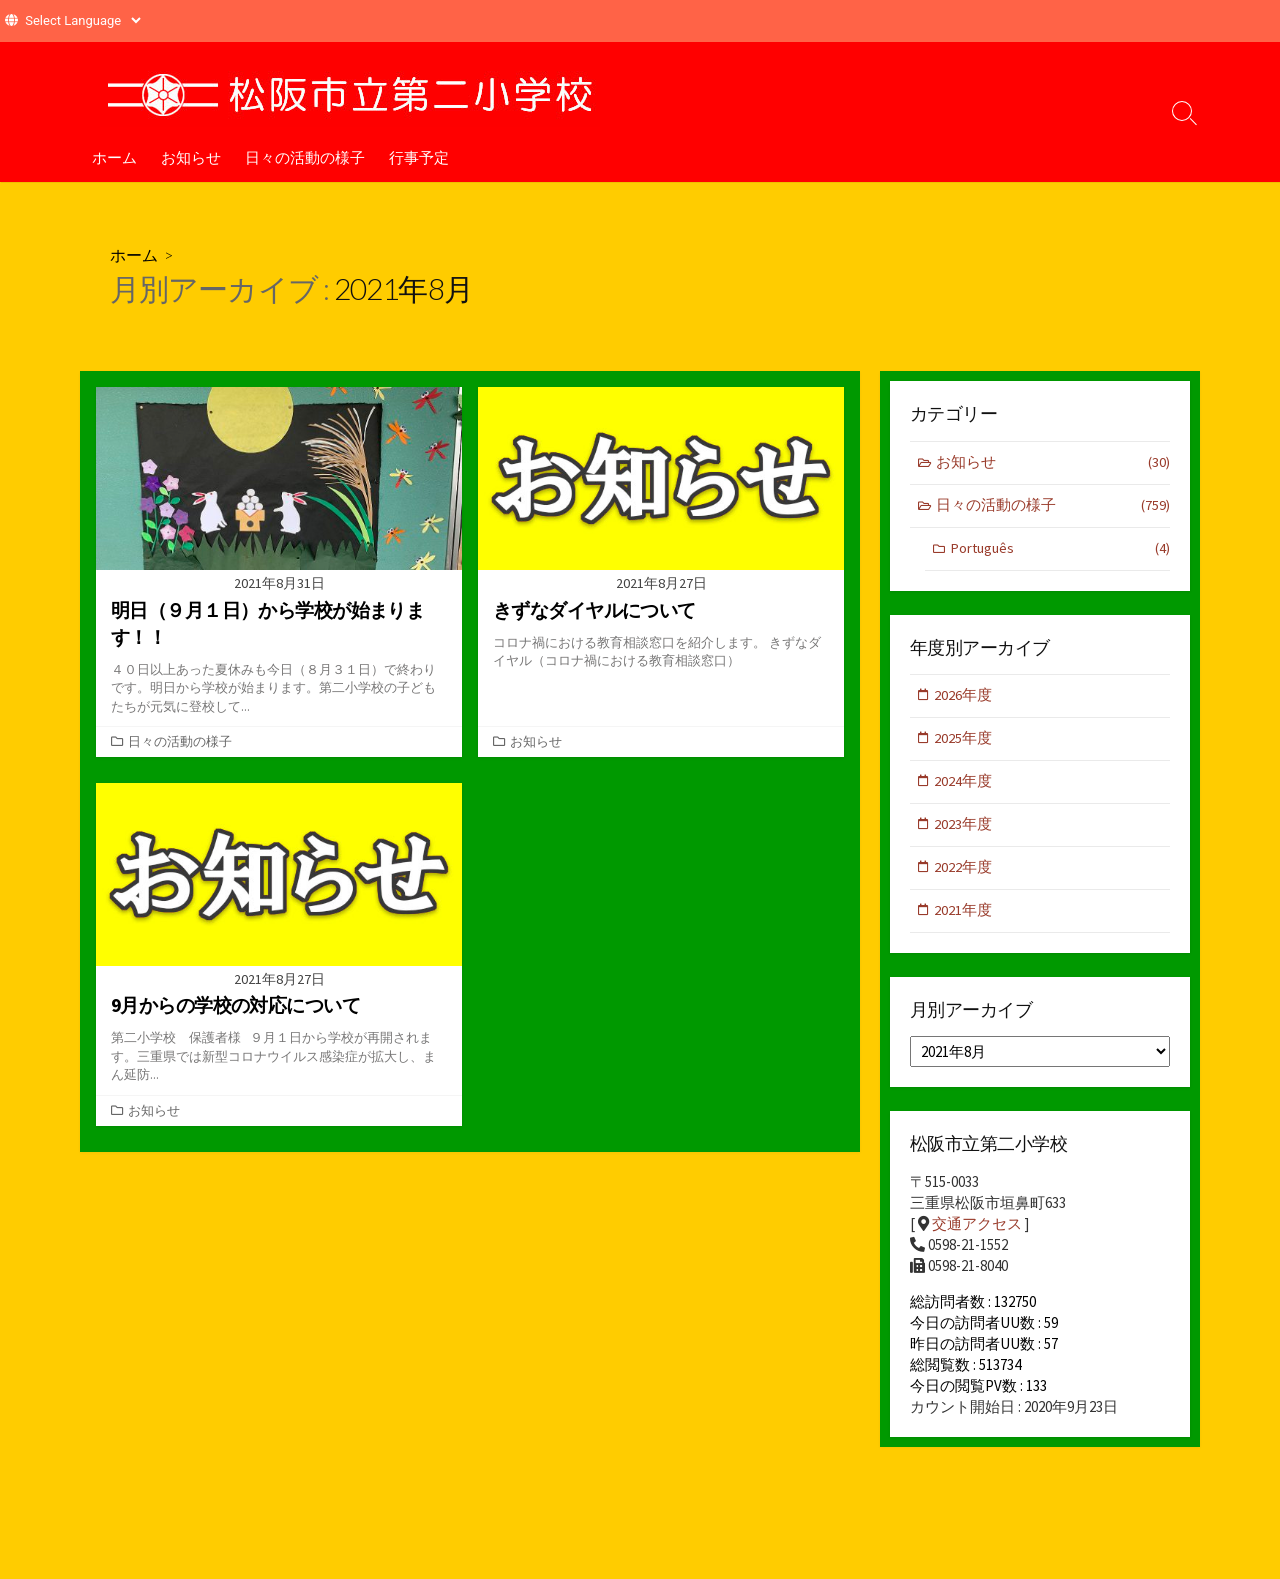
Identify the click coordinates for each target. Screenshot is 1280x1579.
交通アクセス (977, 1229)
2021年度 (964, 915)
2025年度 (964, 741)
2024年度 (964, 784)
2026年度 (964, 697)
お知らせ (191, 157)
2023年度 (964, 828)
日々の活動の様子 (305, 157)
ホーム (114, 157)
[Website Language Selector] (82, 20)
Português (1060, 550)
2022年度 (964, 872)
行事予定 (419, 157)
